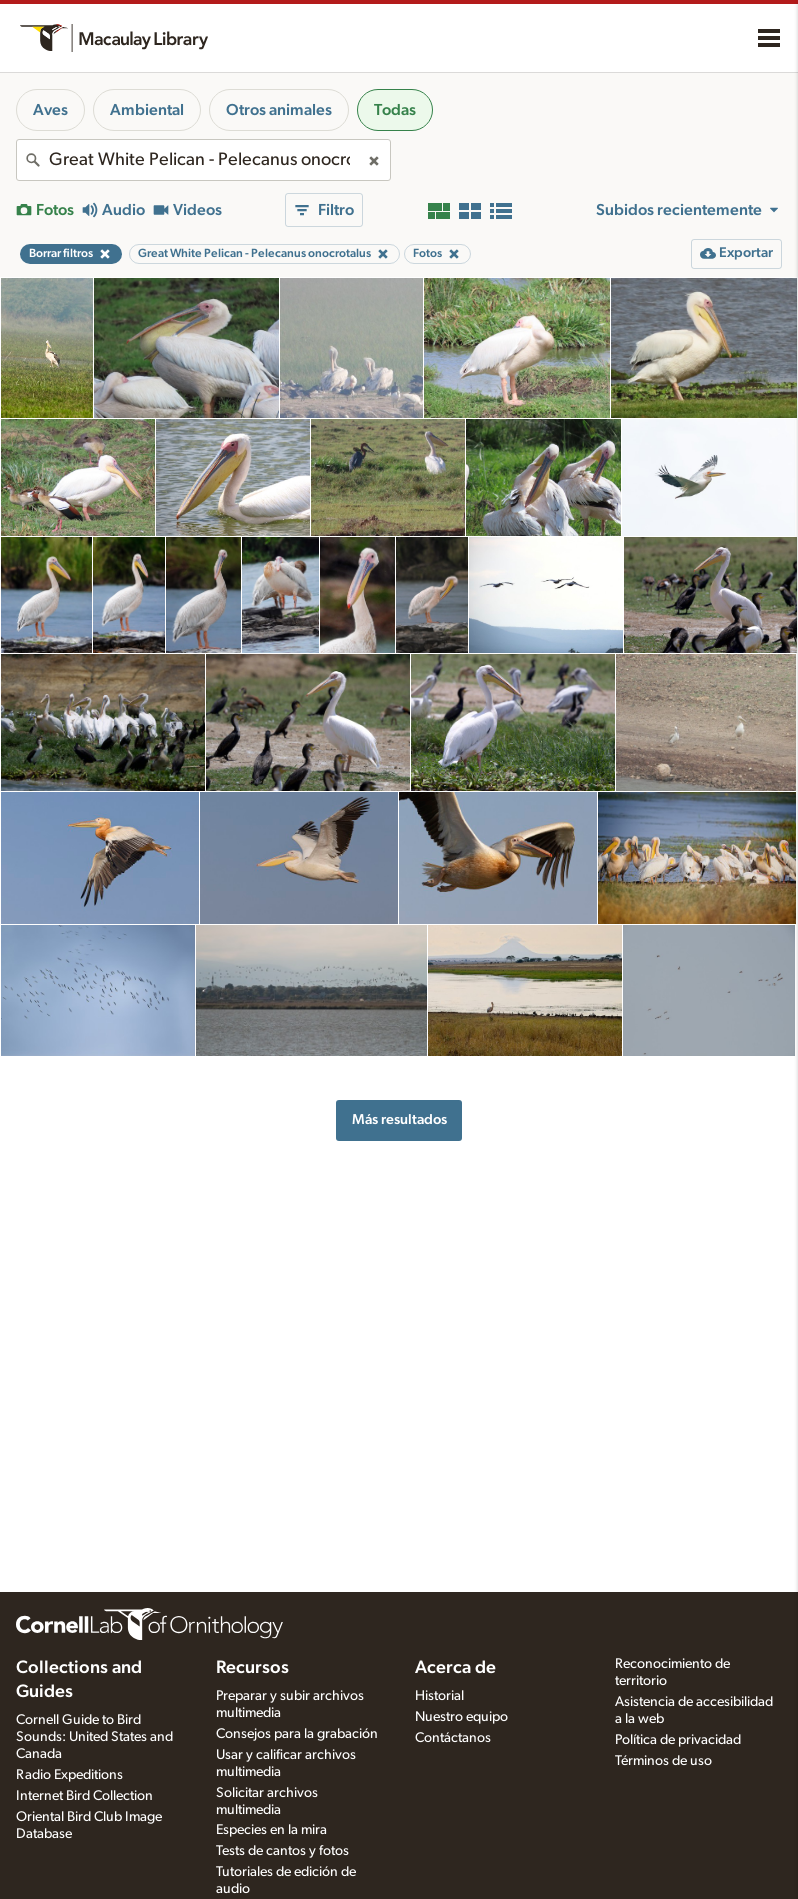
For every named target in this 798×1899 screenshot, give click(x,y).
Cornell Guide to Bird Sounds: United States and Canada (94, 1737)
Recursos (252, 1668)
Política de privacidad (678, 1740)
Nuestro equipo (461, 1717)
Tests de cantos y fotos (282, 1851)
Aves (50, 110)
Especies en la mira (271, 1830)
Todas (395, 110)
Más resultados (399, 1119)
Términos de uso (663, 1761)
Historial (439, 1696)
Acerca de (455, 1668)
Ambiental (147, 110)
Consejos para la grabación (297, 1734)
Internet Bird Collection (84, 1796)
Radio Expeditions (69, 1775)
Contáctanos (453, 1738)
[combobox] (203, 160)
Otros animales (279, 110)
